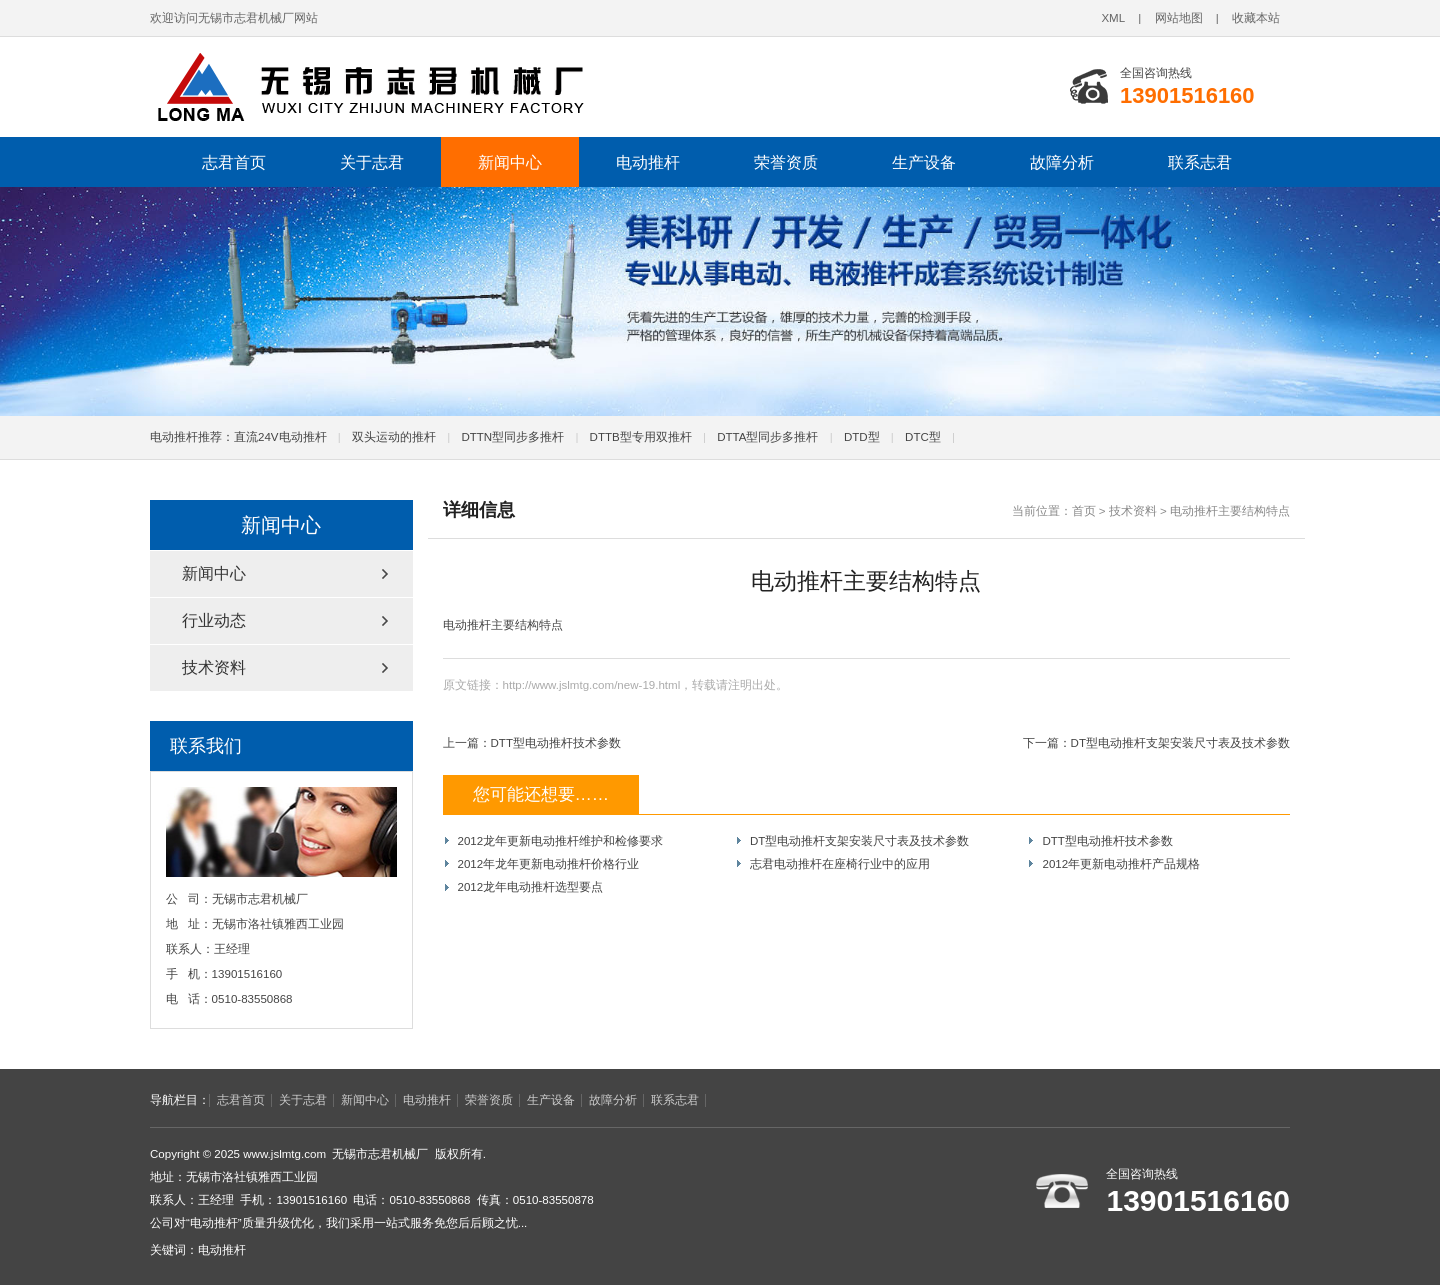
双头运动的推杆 (394, 437)
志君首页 (234, 162)
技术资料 (1133, 511)
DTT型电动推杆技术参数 (556, 743)
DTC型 (923, 437)
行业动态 (214, 620)
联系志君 (1200, 162)
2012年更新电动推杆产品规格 (1121, 864)
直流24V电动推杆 (280, 437)
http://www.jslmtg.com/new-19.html (592, 685)
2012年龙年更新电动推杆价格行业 (549, 864)
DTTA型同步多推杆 (767, 437)
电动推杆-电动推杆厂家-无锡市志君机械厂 (425, 87)
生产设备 (924, 162)
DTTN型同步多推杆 (512, 437)
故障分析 (1062, 162)
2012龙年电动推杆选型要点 (531, 887)
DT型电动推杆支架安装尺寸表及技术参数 (1180, 743)
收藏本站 (1256, 18)
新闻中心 (510, 162)
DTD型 (862, 437)
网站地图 (1179, 18)
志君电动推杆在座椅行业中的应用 (840, 864)
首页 (1084, 511)
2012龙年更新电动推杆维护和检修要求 (561, 841)
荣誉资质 (786, 162)
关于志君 (372, 162)
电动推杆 (648, 162)
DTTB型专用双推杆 (641, 437)
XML (1113, 18)
